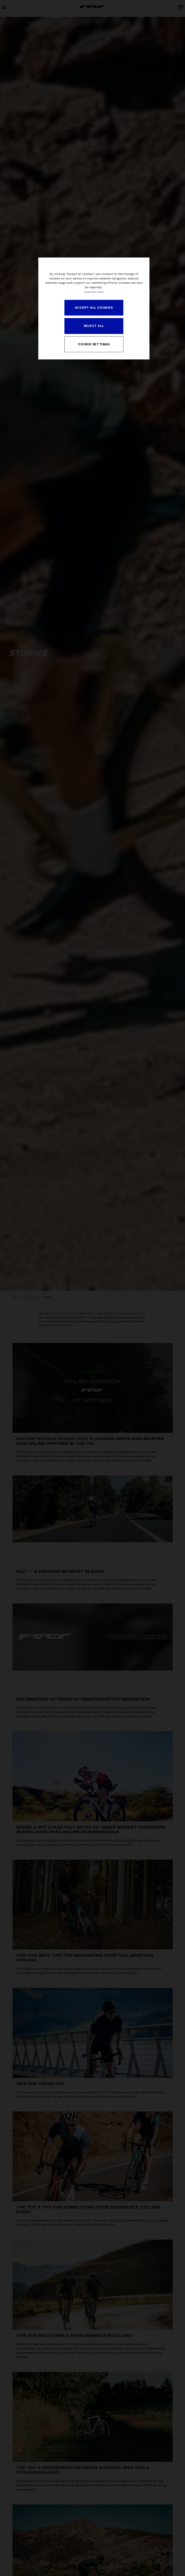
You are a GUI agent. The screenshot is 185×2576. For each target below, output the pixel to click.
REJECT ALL (94, 326)
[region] (93, 308)
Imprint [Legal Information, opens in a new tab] (100, 292)
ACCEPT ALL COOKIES (94, 307)
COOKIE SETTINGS (94, 344)
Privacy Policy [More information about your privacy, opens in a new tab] (90, 292)
